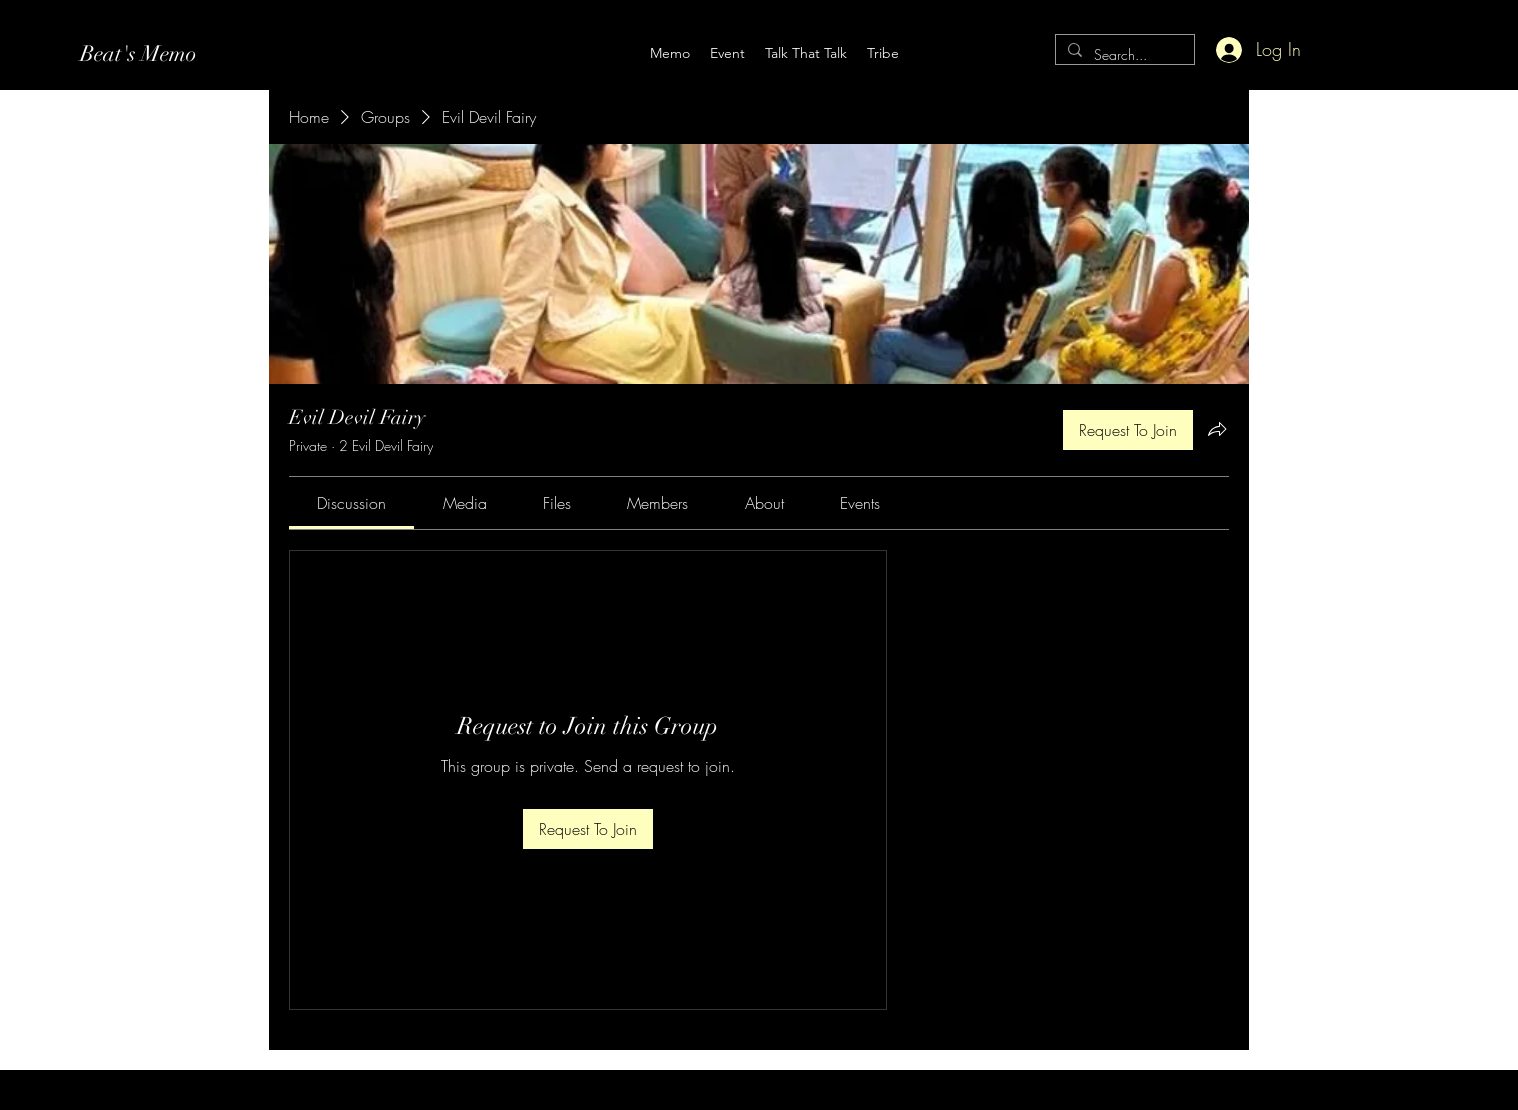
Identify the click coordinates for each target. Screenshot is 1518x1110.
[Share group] (1217, 429)
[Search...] (1123, 55)
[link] (351, 503)
